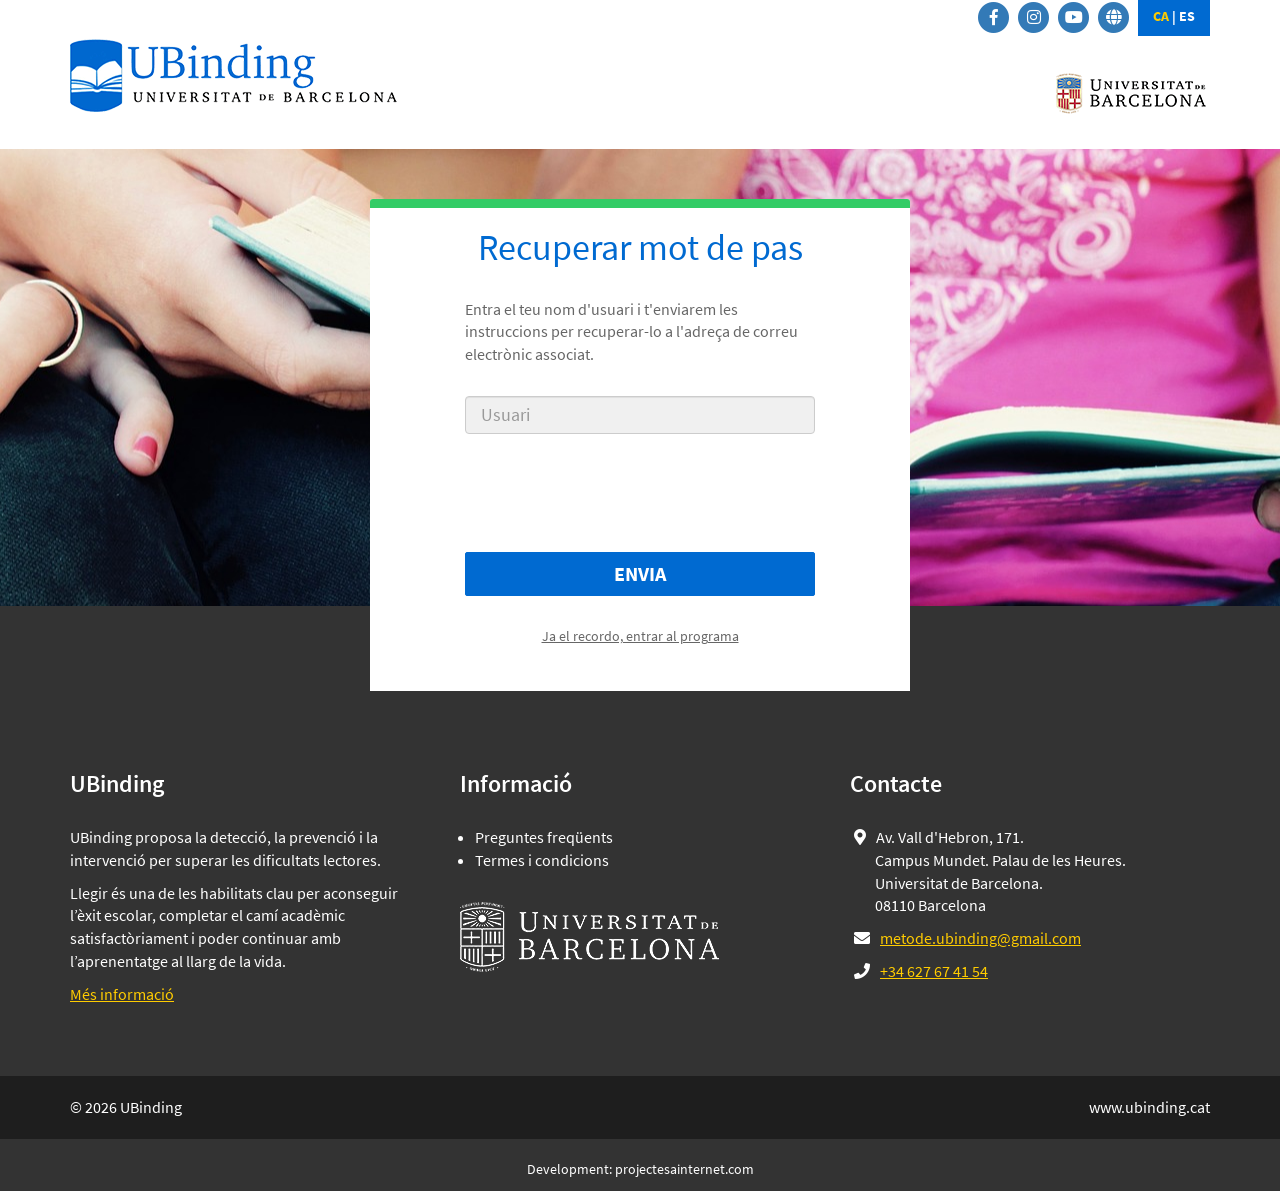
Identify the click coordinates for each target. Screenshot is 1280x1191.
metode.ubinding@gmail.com (980, 938)
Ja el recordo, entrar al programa (640, 636)
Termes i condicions (542, 860)
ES (1187, 16)
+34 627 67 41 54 (934, 971)
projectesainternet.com (684, 1169)
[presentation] (640, 493)
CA (1161, 16)
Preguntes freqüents (544, 837)
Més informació (122, 994)
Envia (640, 573)
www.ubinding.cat (1149, 1107)
